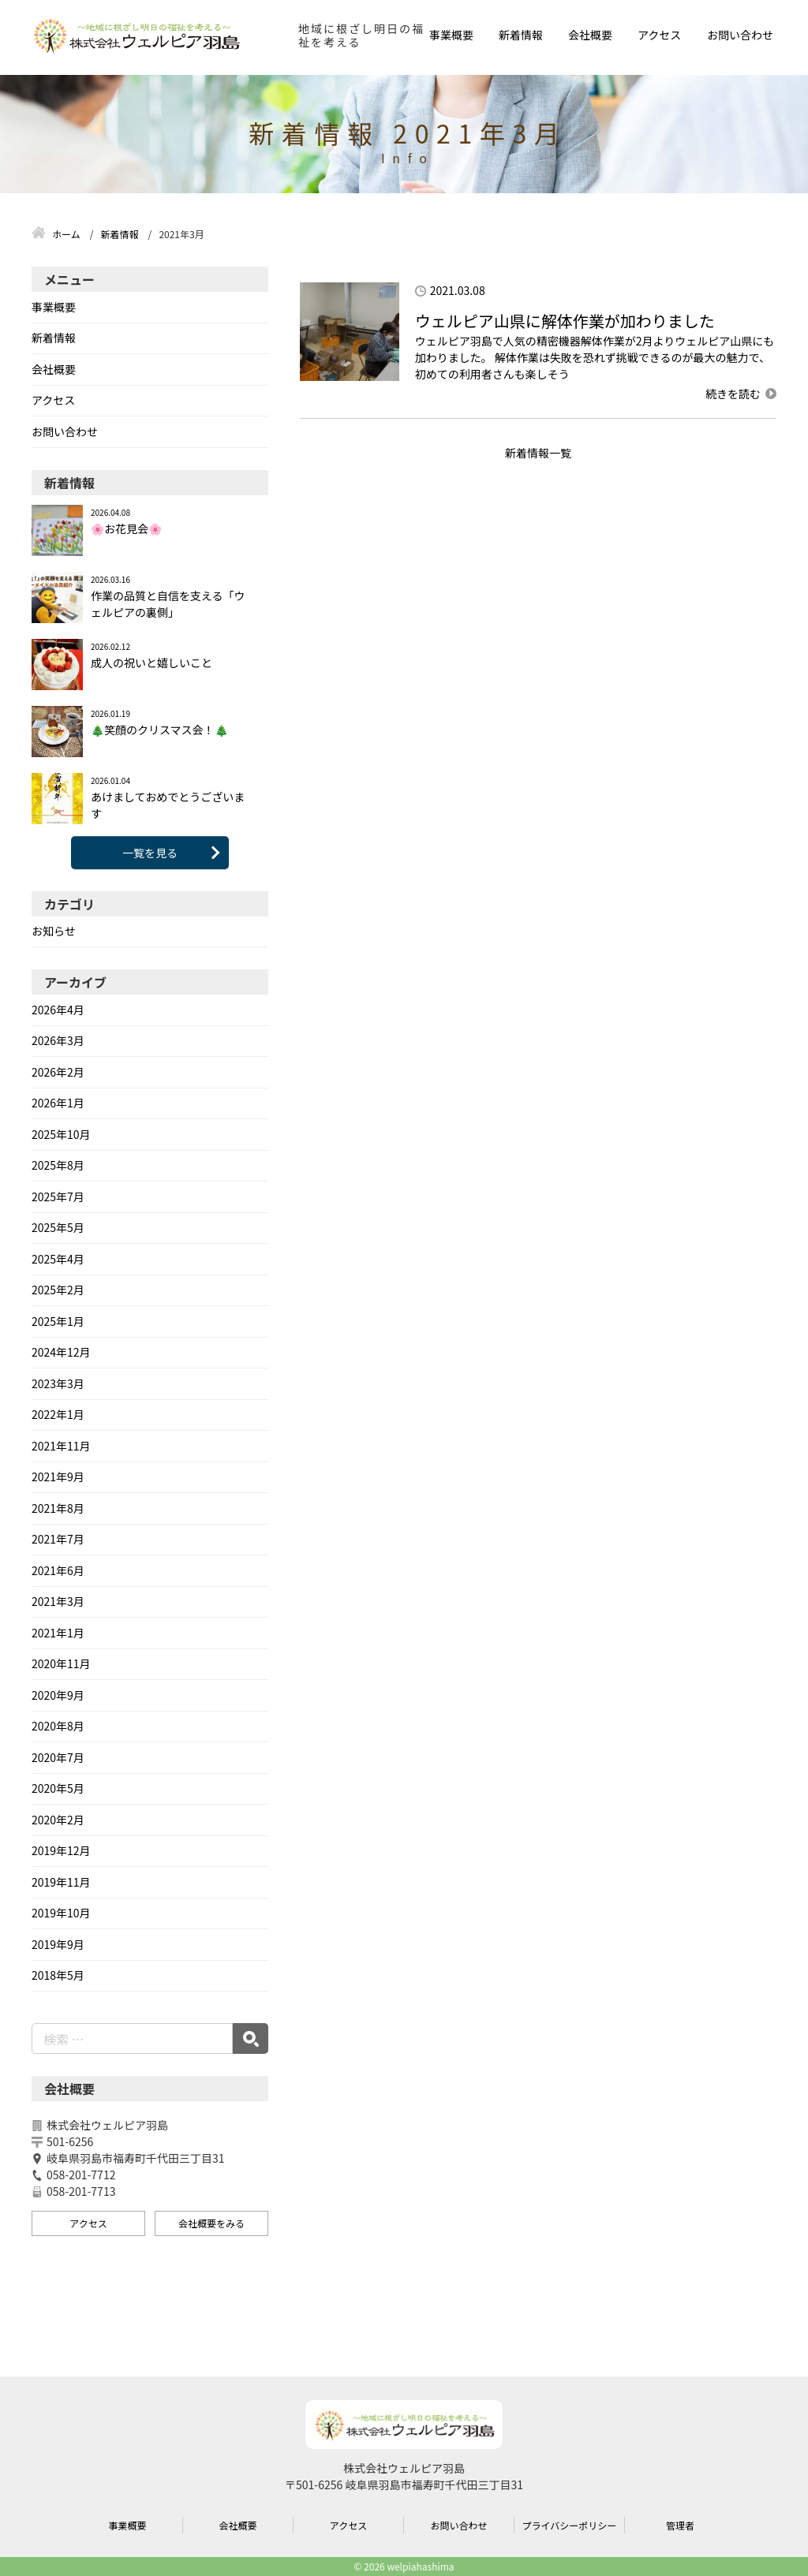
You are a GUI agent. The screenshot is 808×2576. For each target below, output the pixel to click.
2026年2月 (58, 1072)
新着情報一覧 (538, 453)
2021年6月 (58, 1570)
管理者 (680, 2525)
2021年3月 (58, 1601)
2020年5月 (58, 1788)
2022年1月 (58, 1414)
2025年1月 (58, 1321)
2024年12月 (61, 1352)
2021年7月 (58, 1539)
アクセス (659, 35)
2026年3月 (58, 1040)
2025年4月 (58, 1259)
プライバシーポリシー (569, 2525)
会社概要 (590, 35)
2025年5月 (58, 1227)
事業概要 (451, 35)
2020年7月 (58, 1757)
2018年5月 (58, 1975)
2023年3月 (58, 1383)
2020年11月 (61, 1663)
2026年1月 (58, 1103)
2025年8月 (58, 1165)
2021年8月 (58, 1508)
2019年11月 (61, 1882)
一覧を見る (150, 853)
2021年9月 (58, 1476)
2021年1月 (58, 1633)
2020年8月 (58, 1726)
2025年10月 (61, 1134)
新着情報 (521, 35)
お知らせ (54, 931)
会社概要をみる (211, 2223)
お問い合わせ (740, 35)
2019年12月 (61, 1850)
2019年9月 (58, 1944)
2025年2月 (58, 1289)
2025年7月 (58, 1196)
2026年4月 (58, 1009)
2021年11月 (61, 1446)
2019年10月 (61, 1913)
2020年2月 (58, 1819)
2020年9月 (58, 1695)
